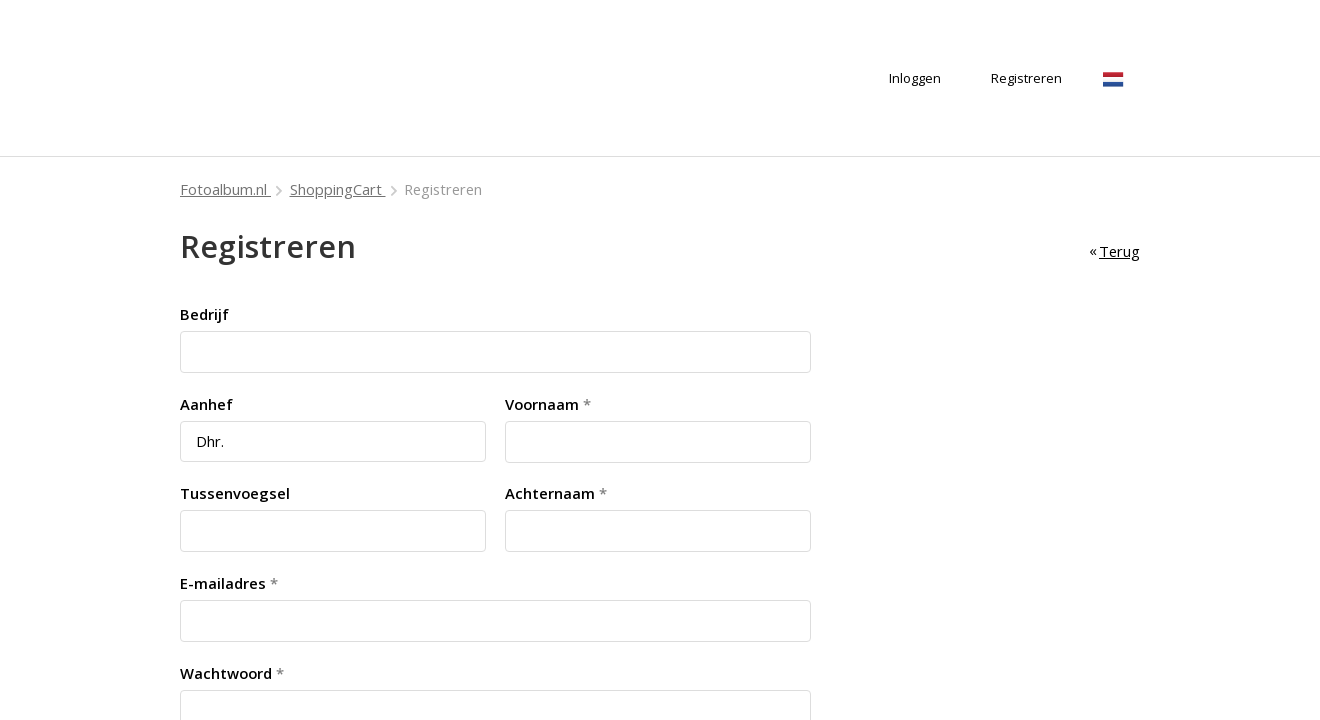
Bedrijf (204, 314)
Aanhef (206, 404)
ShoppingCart (338, 189)
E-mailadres (223, 583)
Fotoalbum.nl (225, 189)
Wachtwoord (226, 673)
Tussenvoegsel (235, 493)
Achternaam (550, 493)
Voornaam (542, 404)
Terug (1119, 251)
